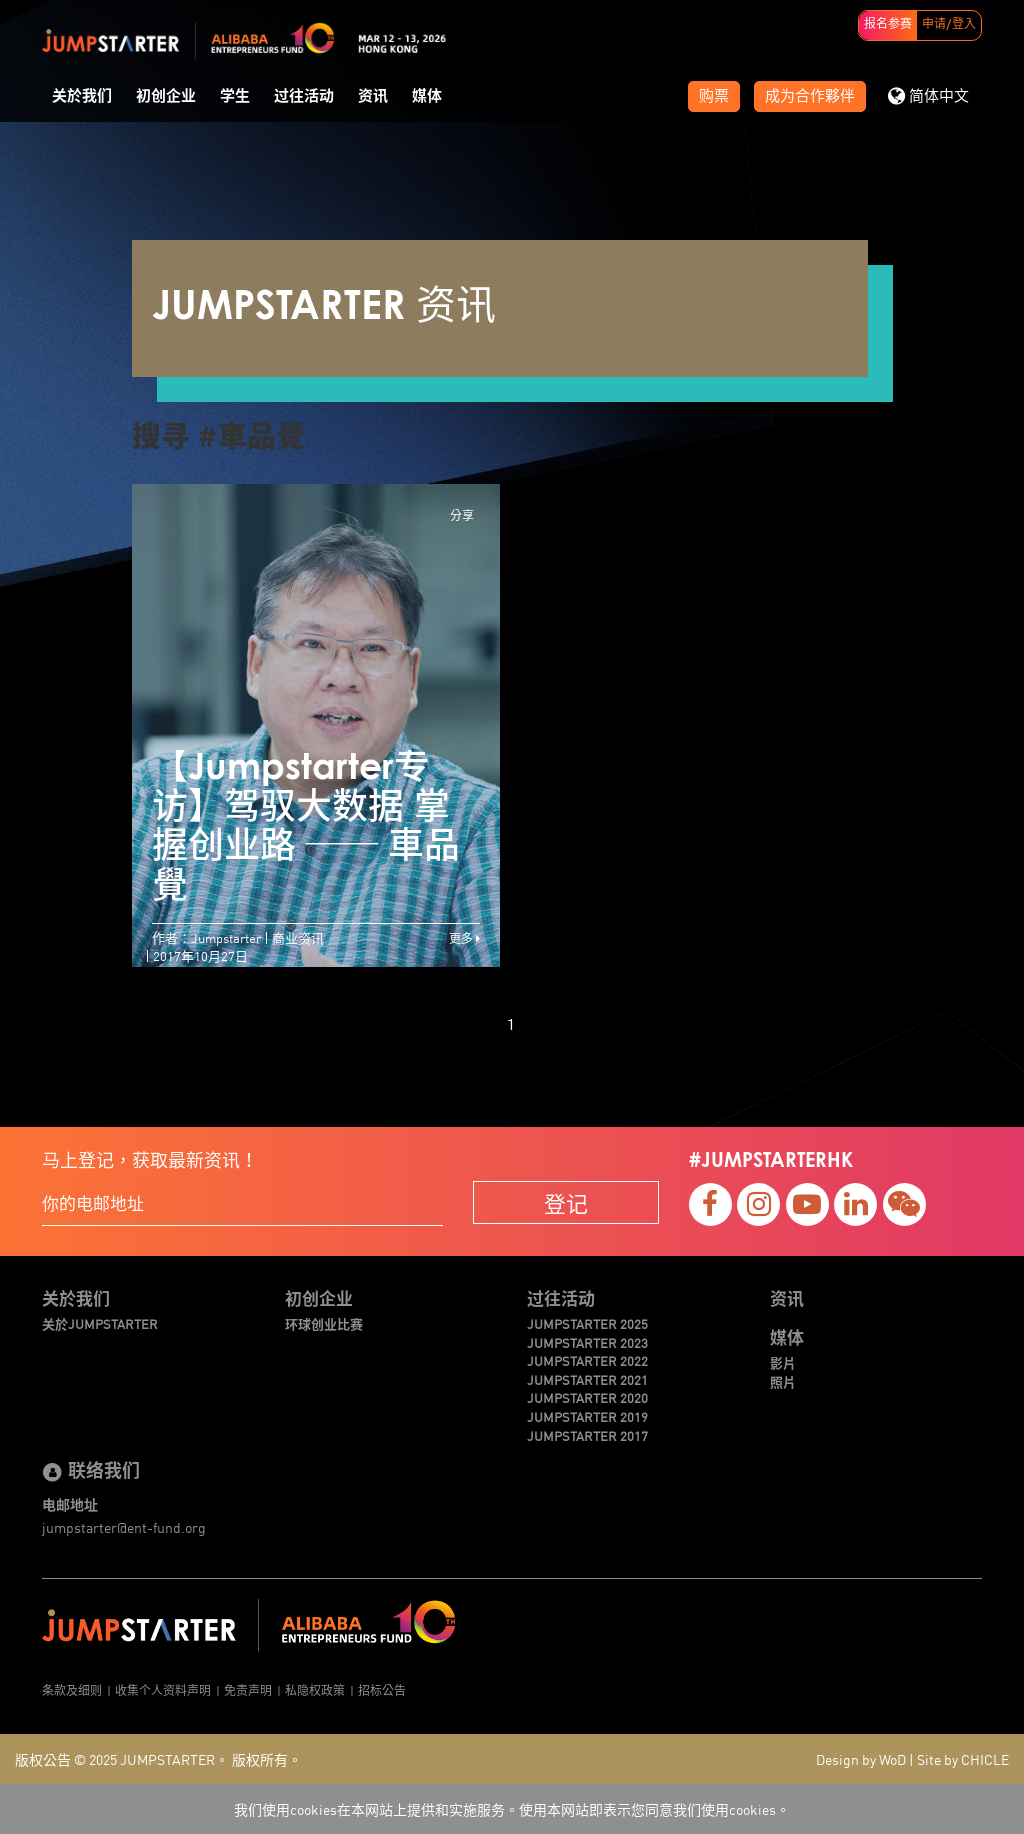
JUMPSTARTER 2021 (587, 1380)
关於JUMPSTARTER (100, 1324)
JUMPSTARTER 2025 (587, 1324)
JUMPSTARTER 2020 (587, 1398)
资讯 (373, 96)
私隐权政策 (315, 1689)
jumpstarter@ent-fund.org (124, 1527)
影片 (783, 1363)
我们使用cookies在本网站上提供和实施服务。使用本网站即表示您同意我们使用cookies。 (512, 1809)
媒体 (427, 96)
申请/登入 (949, 25)
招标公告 (382, 1689)
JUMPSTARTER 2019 (587, 1417)
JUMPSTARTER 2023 (587, 1343)
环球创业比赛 (324, 1324)
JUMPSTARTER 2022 (587, 1361)
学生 (235, 96)
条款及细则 (72, 1689)
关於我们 (82, 96)
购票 (714, 96)
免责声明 (248, 1689)
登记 (566, 1202)
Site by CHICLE (963, 1759)
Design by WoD (861, 1759)
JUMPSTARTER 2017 (587, 1436)
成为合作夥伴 (810, 96)
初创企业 (166, 96)
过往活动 (304, 96)
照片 (783, 1382)
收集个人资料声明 (163, 1689)
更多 (464, 937)
